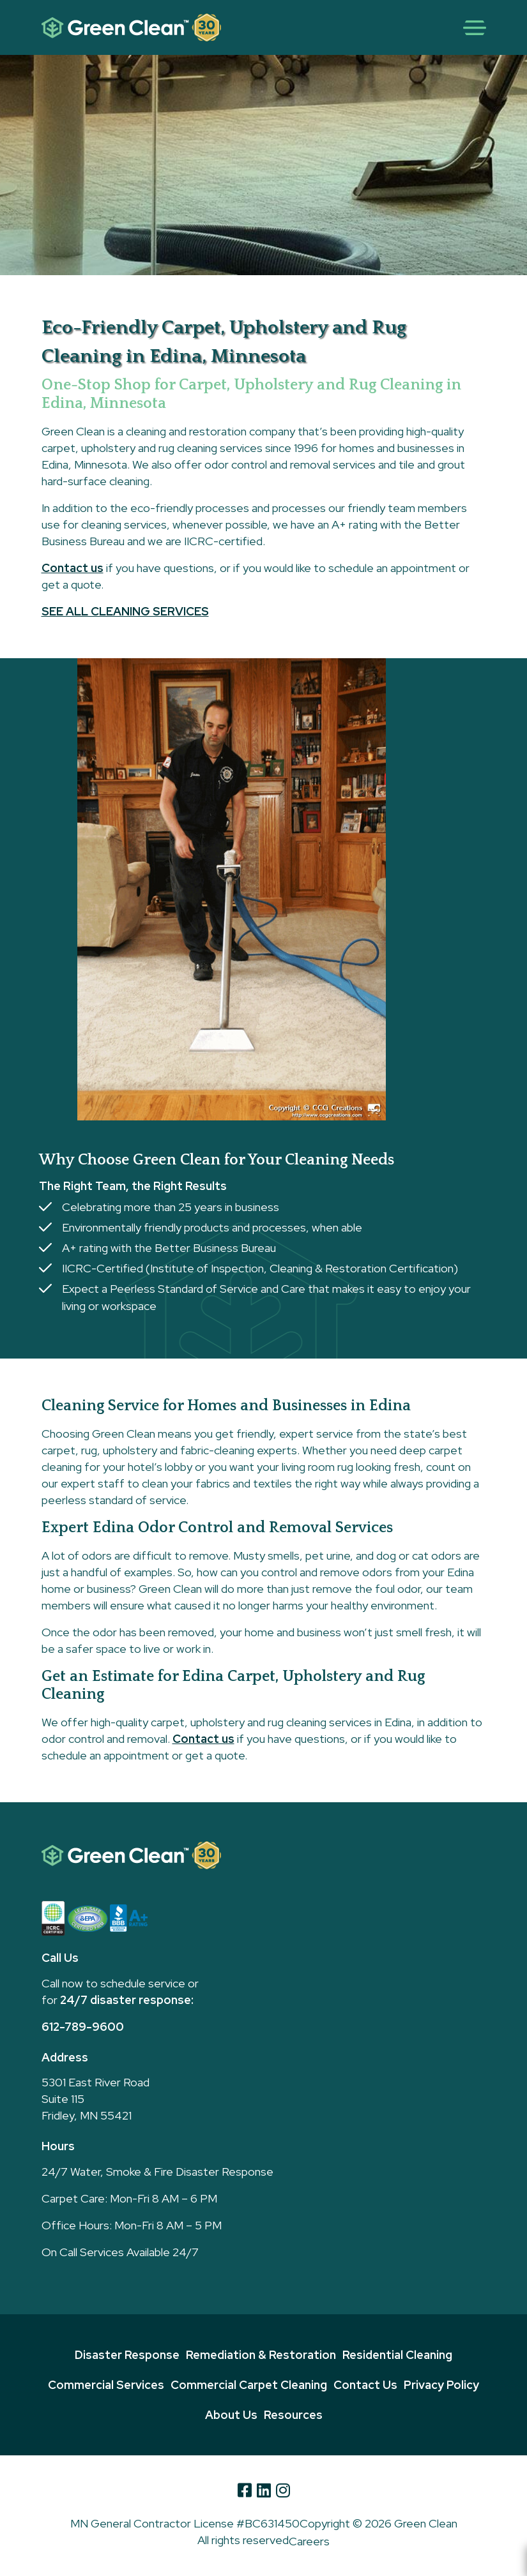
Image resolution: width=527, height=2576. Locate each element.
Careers (309, 2541)
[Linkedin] (263, 2490)
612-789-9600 (83, 2026)
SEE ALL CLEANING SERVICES (125, 611)
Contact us (72, 568)
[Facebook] (244, 2490)
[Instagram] (283, 2490)
